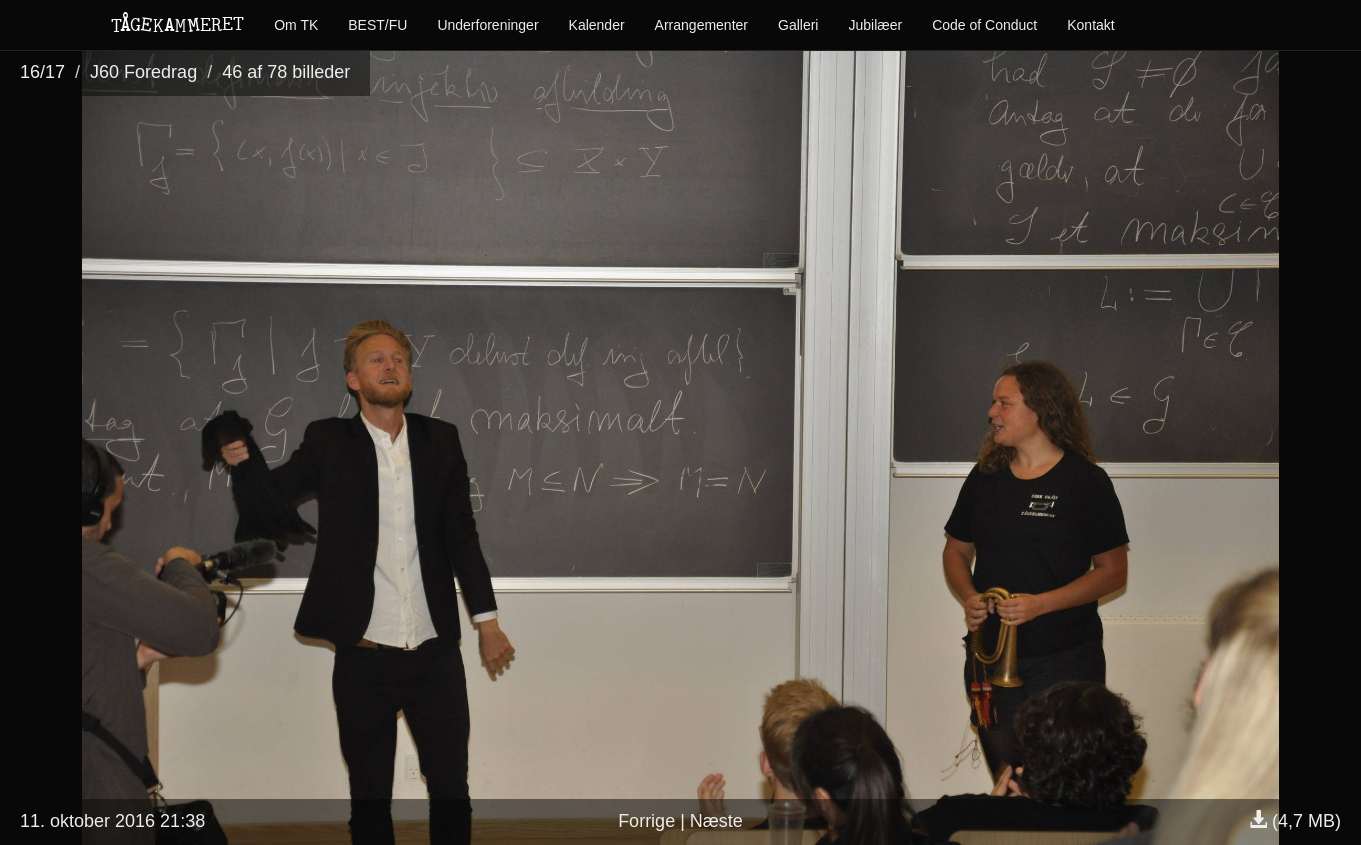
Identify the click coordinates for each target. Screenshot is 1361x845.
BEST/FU (377, 25)
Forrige (646, 821)
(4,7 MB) (1295, 821)
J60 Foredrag (143, 72)
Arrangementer (701, 25)
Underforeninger (487, 25)
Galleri (798, 25)
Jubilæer (875, 25)
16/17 (42, 72)
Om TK (296, 25)
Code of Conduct (984, 25)
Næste (716, 821)
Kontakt (1090, 25)
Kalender (597, 25)
